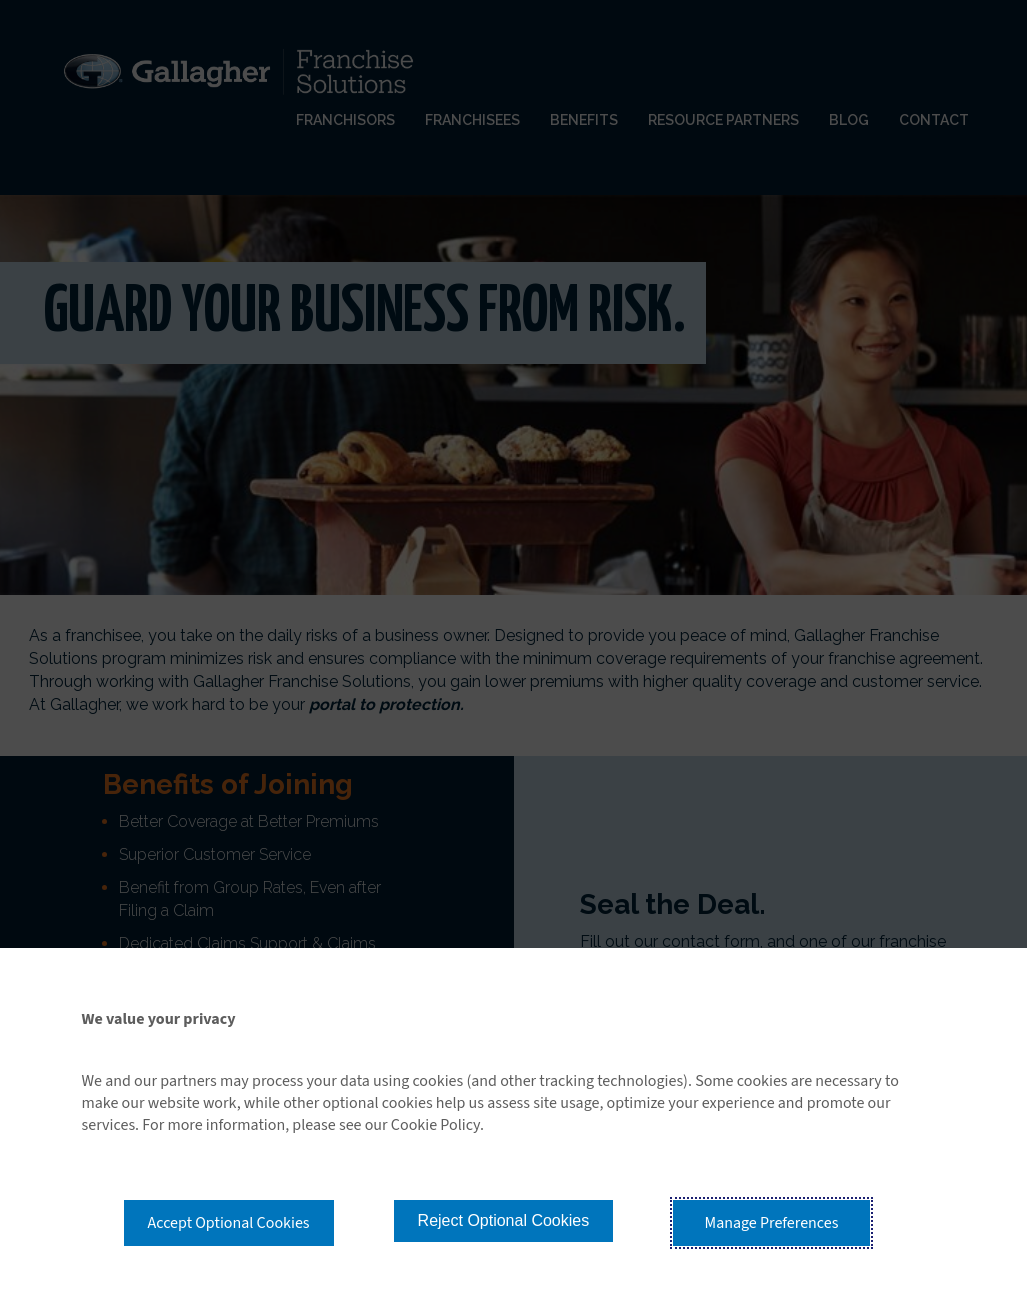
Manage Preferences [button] (772, 1223)
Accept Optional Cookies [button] (229, 1223)
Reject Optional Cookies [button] (504, 1220)
